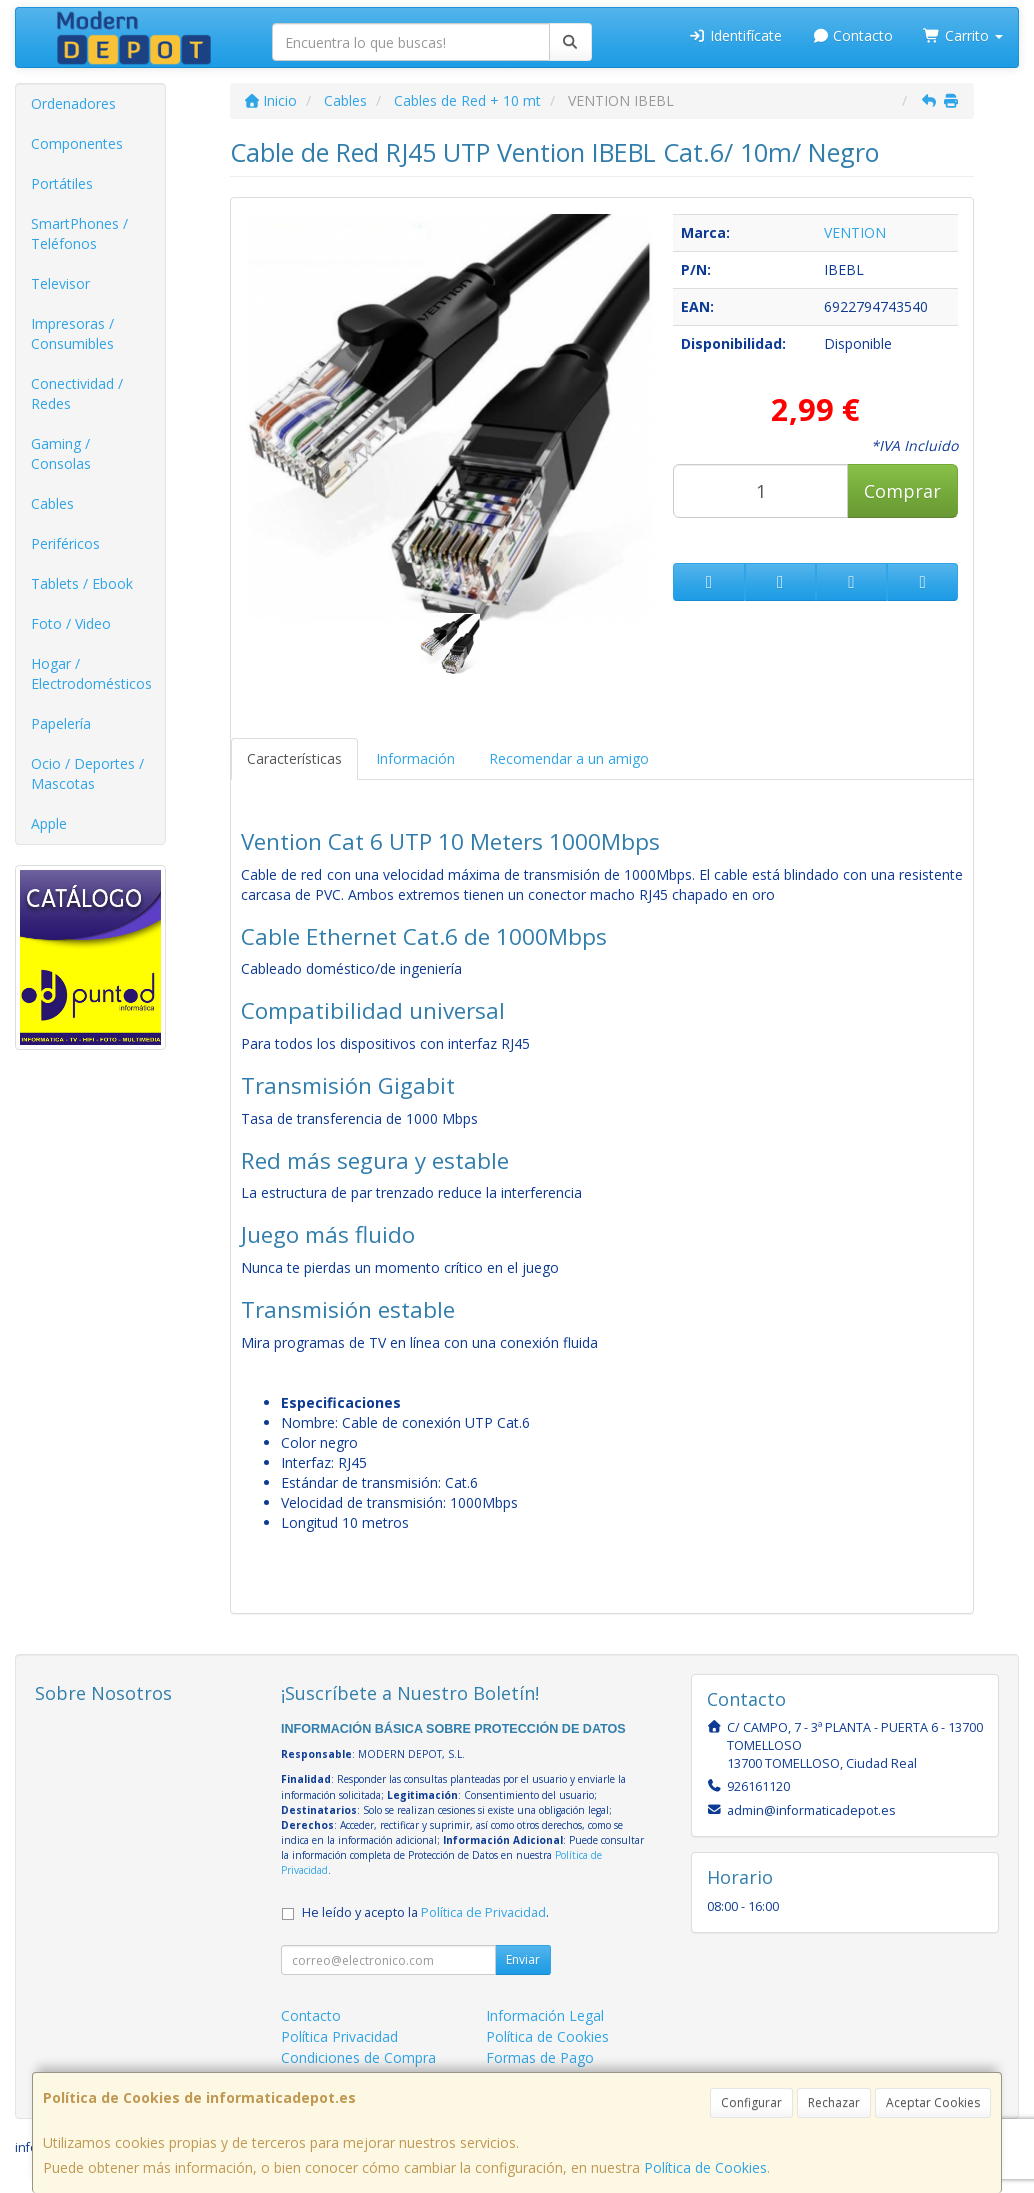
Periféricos (65, 543)
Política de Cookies (705, 2167)
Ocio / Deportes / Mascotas (87, 773)
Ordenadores (73, 103)
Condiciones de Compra (358, 2057)
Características (294, 758)
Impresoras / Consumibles (72, 333)
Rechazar (834, 2102)
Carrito (963, 35)
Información (415, 758)
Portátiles (62, 183)
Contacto (853, 35)
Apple (49, 823)
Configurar (751, 2102)
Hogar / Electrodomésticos (91, 673)
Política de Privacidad (483, 1912)
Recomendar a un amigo (569, 758)
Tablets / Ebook (82, 583)
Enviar (523, 1959)
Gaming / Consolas (61, 453)
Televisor (60, 283)
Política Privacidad (339, 2036)
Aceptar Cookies (933, 2102)
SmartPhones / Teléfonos (79, 233)
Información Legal (545, 2015)
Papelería (61, 723)
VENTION (855, 232)
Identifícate (735, 35)
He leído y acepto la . (425, 1912)
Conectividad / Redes (77, 393)
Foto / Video (71, 623)
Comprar (902, 491)
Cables (52, 503)
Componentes (77, 143)
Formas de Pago (540, 2057)
